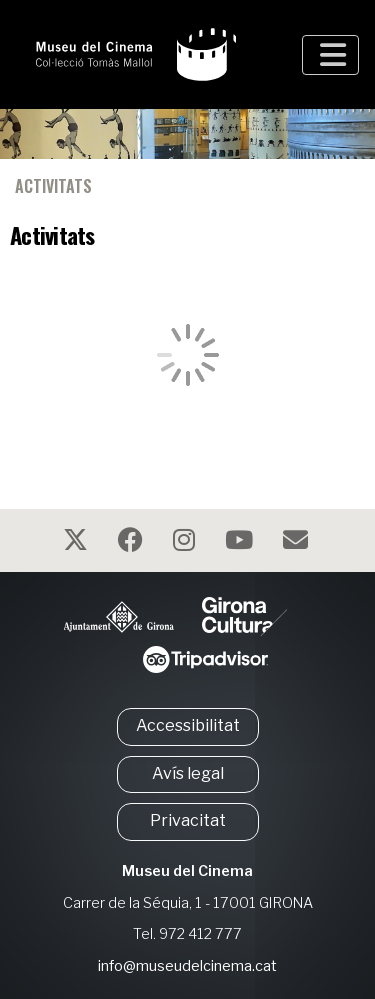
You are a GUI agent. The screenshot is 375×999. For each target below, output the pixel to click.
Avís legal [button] (188, 773)
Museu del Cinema (187, 871)
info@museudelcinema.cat (187, 966)
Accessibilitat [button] (188, 725)
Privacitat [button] (188, 820)
